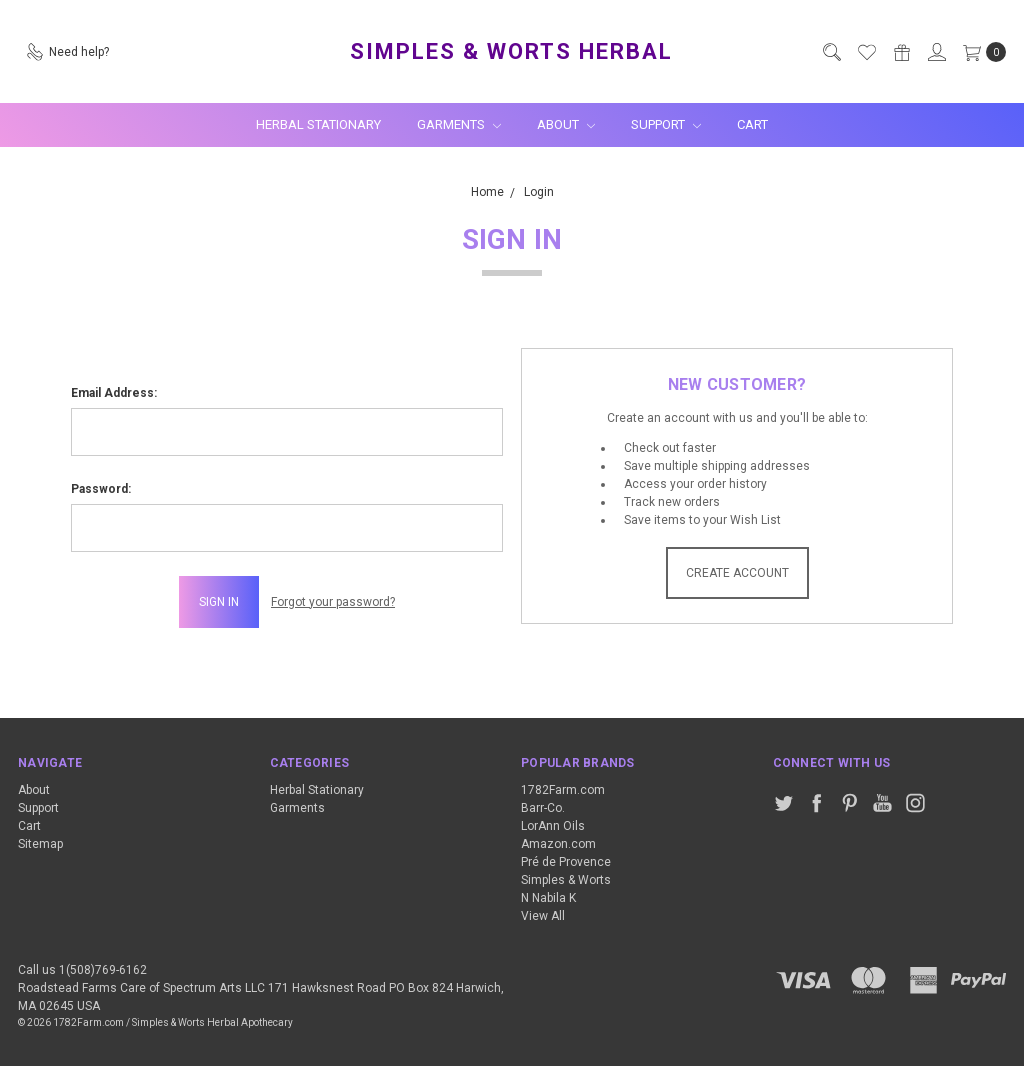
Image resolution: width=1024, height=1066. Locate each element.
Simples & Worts (566, 880)
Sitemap (40, 844)
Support (666, 124)
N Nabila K (548, 898)
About (566, 124)
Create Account (737, 573)
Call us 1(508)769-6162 (82, 970)
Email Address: (114, 393)
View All (543, 916)
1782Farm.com (563, 790)
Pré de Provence (566, 862)
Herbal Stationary (318, 124)
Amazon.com (558, 844)
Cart (752, 124)
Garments (459, 124)
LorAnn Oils (553, 826)
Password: (101, 489)
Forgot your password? (333, 602)
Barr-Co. (543, 808)
